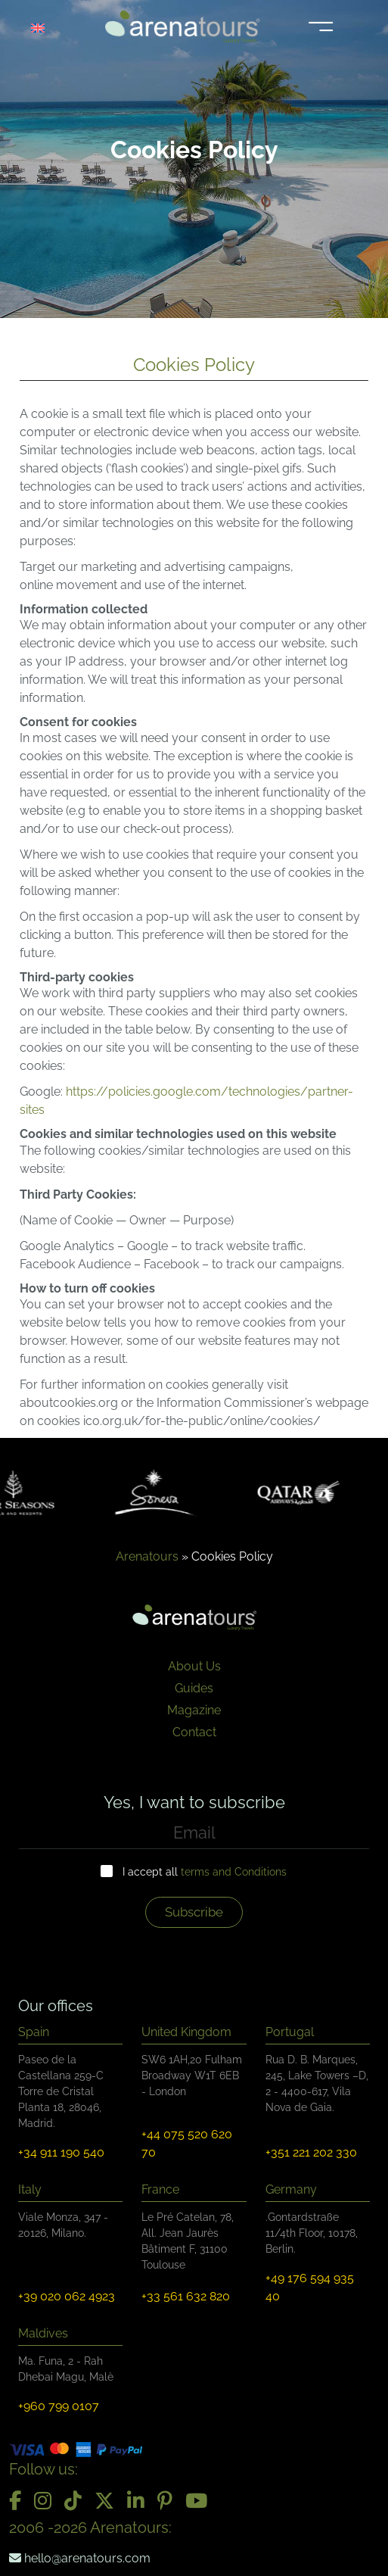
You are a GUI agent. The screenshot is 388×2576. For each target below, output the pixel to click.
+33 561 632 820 (185, 2296)
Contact (194, 1732)
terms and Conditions (234, 1872)
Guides (194, 1688)
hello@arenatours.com (80, 2558)
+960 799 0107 (58, 2406)
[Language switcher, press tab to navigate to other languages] (46, 27)
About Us (194, 1666)
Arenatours (147, 1556)
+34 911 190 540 (61, 2152)
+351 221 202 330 (311, 2152)
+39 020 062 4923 (66, 2296)
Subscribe (194, 1912)
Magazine (194, 1710)
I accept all (205, 1872)
